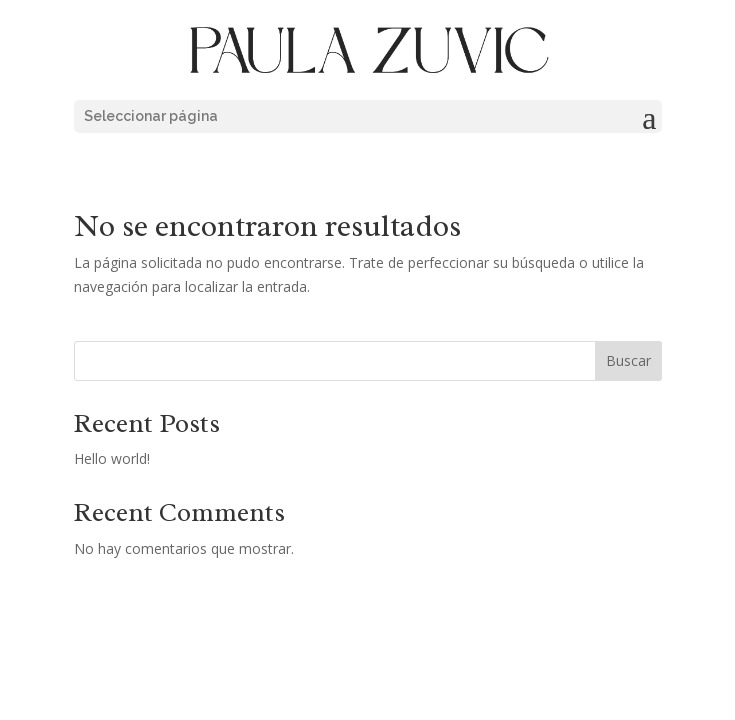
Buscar (628, 360)
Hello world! (112, 458)
